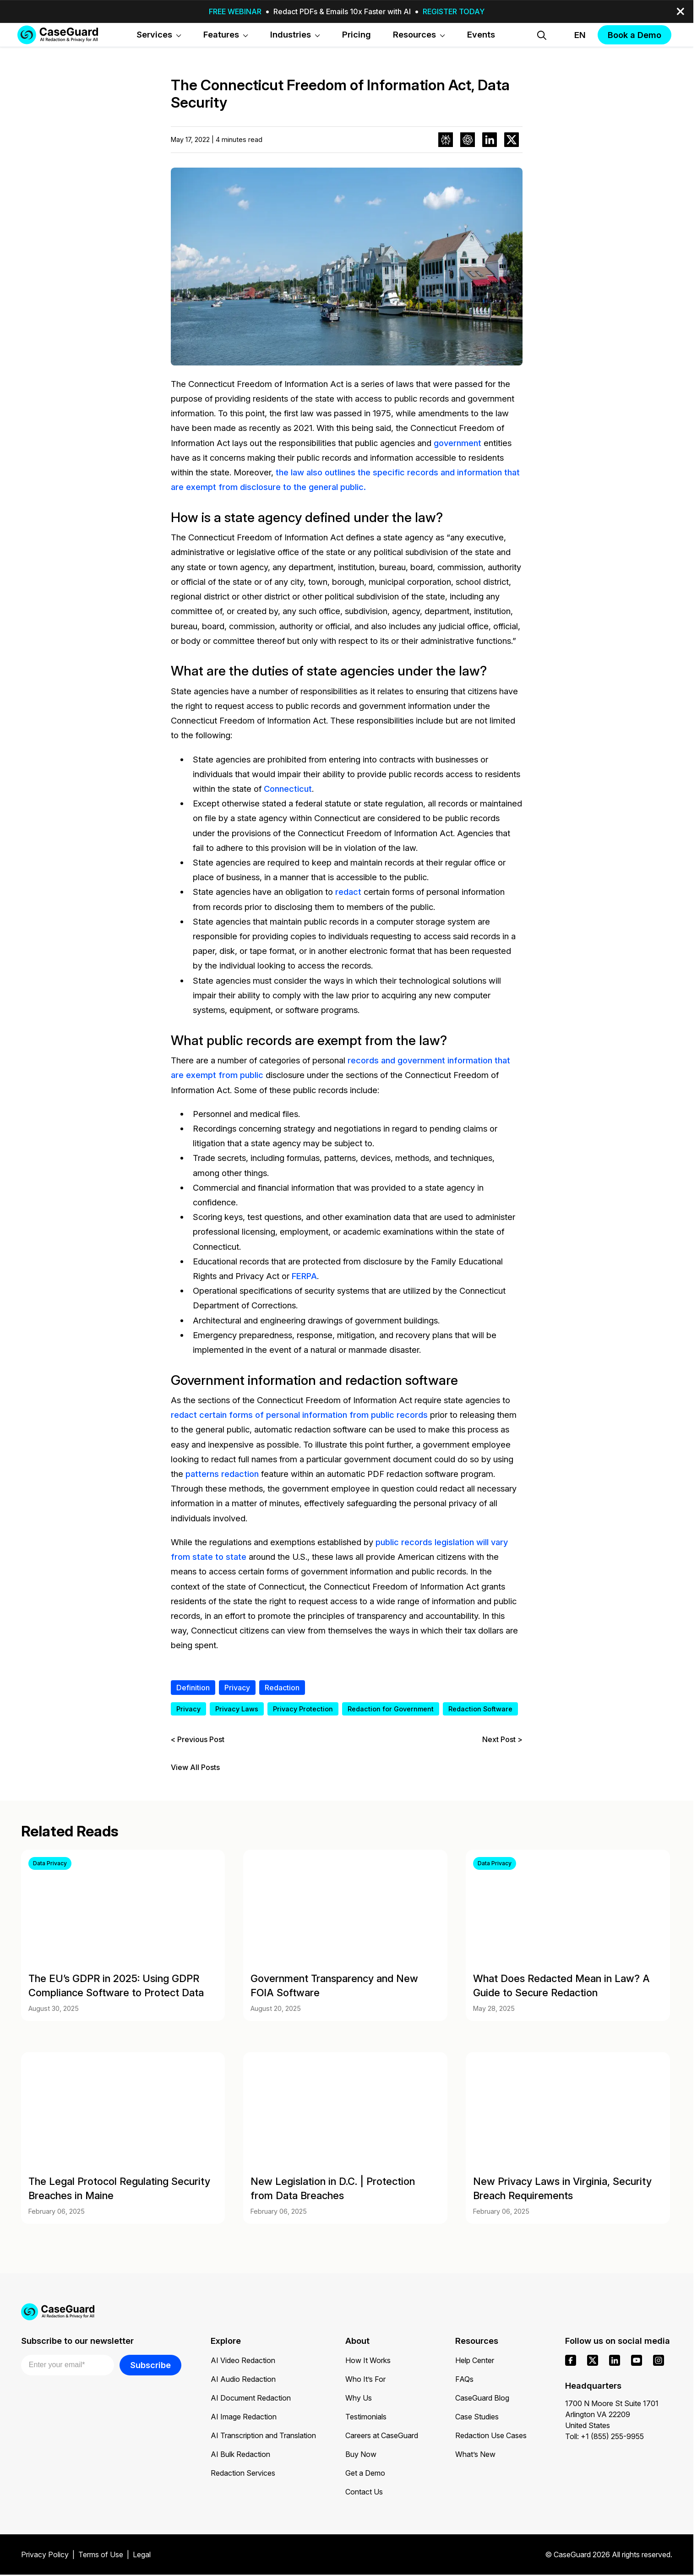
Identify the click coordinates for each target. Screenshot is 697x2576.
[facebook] (570, 2360)
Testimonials (366, 2416)
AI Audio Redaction (243, 2379)
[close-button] (680, 11)
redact (348, 892)
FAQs (464, 2379)
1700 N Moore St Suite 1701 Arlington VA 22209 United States (612, 2414)
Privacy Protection (303, 1709)
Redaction (282, 1687)
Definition (193, 1687)
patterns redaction (222, 1474)
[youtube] (636, 2360)
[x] (592, 2360)
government (457, 443)
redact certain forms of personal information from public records (299, 1415)
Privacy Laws (236, 1709)
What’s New (475, 2454)
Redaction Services (243, 2473)
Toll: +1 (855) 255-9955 (604, 2436)
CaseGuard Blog (482, 2397)
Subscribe (150, 2365)
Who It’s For (365, 2379)
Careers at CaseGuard (381, 2435)
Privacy (237, 1687)
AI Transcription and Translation (263, 2435)
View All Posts (195, 1767)
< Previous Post (197, 1739)
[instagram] (658, 2360)
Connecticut (288, 789)
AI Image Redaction (244, 2416)
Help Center (474, 2360)
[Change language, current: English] (571, 35)
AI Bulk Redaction (240, 2454)
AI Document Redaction (251, 2397)
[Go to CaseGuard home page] (57, 35)
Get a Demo (365, 2473)
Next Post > (502, 1739)
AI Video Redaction (243, 2360)
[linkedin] (614, 2360)
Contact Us (364, 2491)
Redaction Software (480, 1709)
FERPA (304, 1276)
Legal (142, 2554)
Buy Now (360, 2454)
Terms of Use (100, 2554)
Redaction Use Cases (491, 2435)
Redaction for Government (391, 1709)
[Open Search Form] (542, 35)
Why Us (358, 2397)
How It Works (368, 2360)
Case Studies (477, 2416)
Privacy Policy (45, 2554)
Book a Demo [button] (634, 35)
